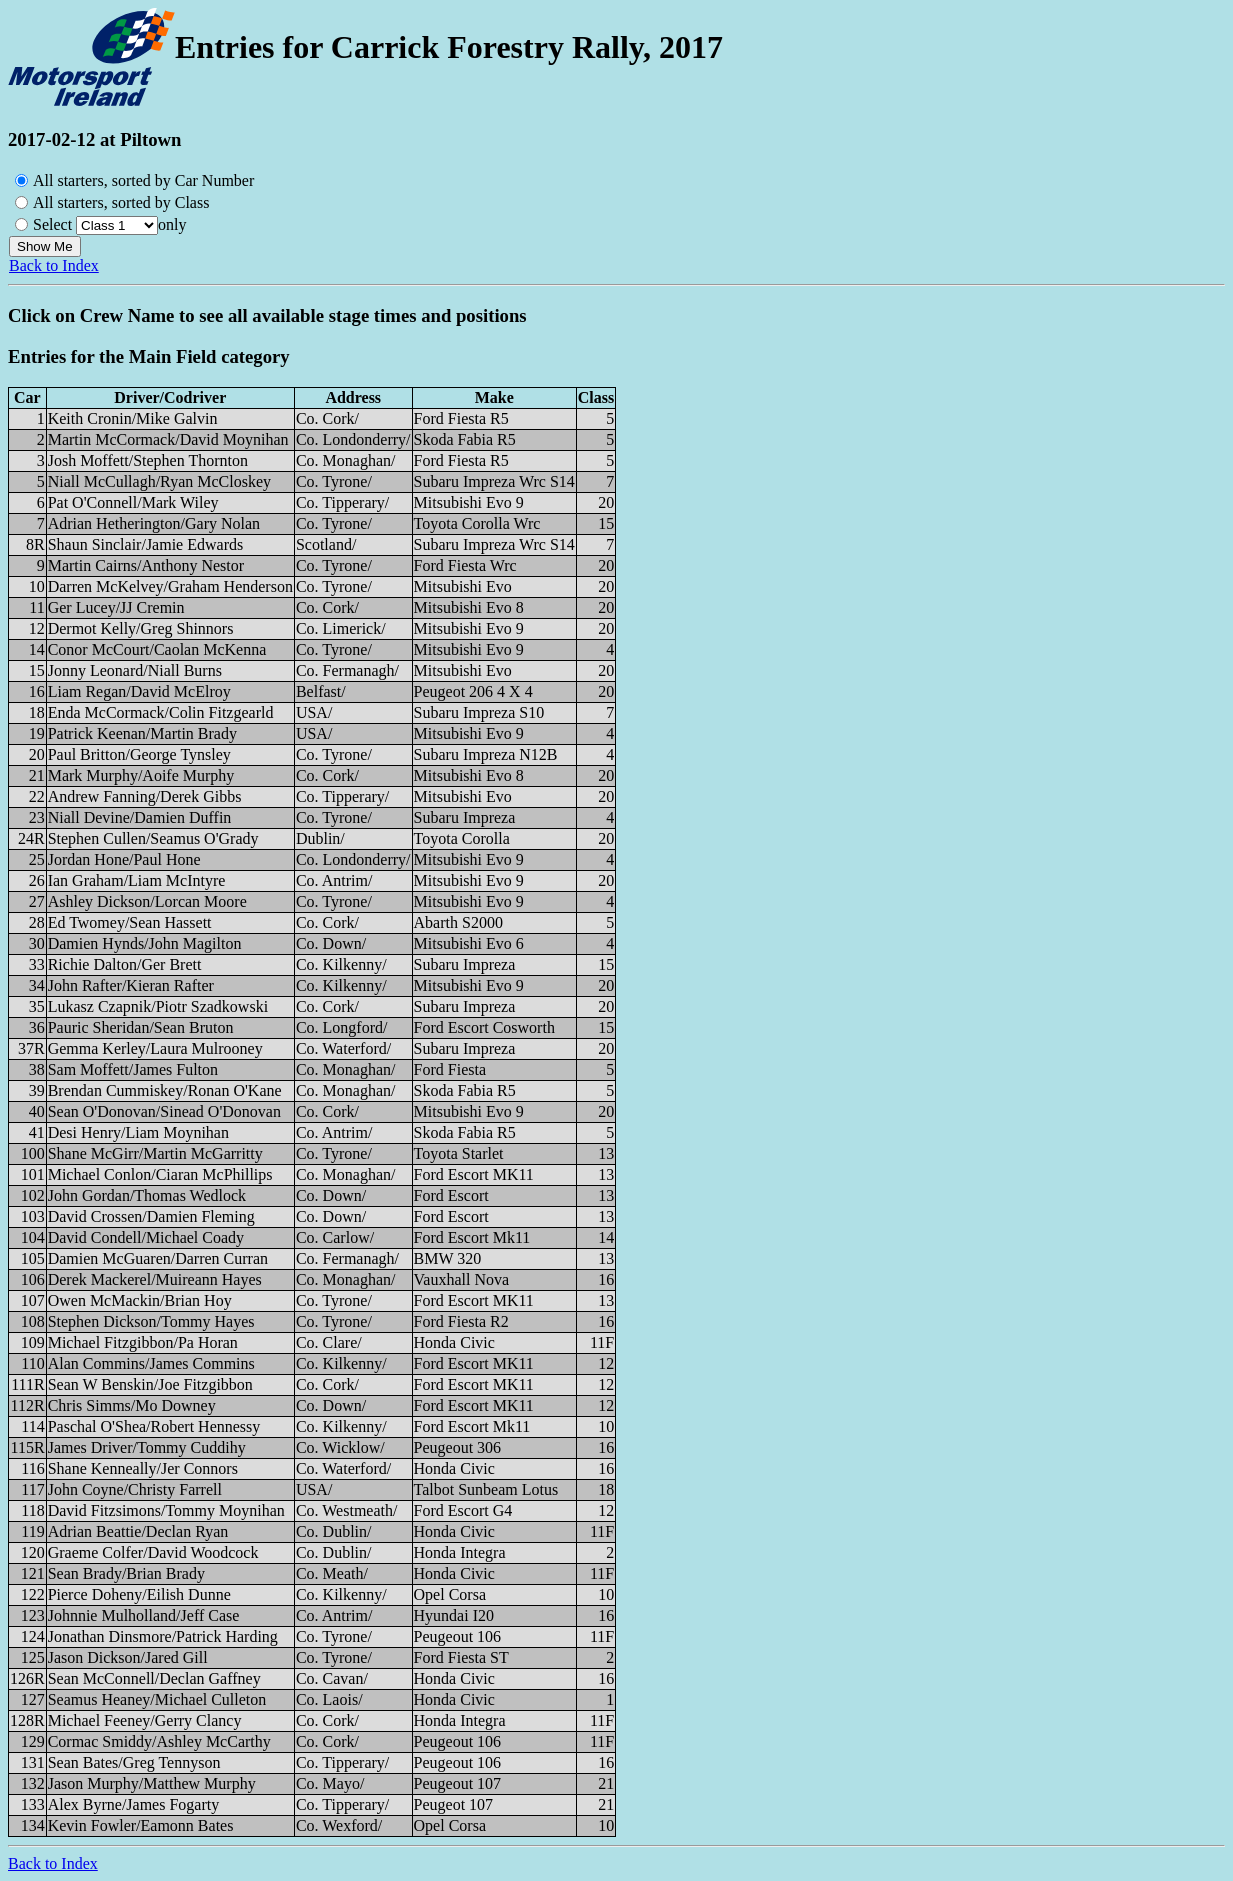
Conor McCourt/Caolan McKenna (157, 649)
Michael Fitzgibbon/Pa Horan (143, 1342)
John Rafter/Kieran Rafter (131, 985)
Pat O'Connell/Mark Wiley (133, 502)
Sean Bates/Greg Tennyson (134, 1762)
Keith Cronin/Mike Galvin (133, 418)
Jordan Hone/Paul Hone (124, 859)
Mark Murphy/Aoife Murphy (141, 775)
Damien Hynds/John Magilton (145, 943)
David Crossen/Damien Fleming (151, 1216)
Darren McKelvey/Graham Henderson (170, 586)
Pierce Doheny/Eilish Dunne (139, 1594)
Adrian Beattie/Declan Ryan (138, 1531)
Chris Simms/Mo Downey (132, 1405)
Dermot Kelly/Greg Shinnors (141, 628)
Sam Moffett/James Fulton (133, 1069)
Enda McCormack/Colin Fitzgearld (161, 712)
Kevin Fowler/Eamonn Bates (141, 1825)
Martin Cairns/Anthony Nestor (146, 565)
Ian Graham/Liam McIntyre (137, 880)
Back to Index (54, 265)
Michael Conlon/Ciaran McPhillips (160, 1174)
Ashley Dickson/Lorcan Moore (147, 901)
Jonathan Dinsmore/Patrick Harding (163, 1636)
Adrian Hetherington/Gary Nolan (154, 523)
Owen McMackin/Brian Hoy (140, 1300)
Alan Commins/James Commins (151, 1363)
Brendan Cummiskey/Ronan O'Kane (165, 1090)
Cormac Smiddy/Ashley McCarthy (159, 1741)
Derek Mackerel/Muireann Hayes (155, 1279)
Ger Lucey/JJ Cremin (116, 607)
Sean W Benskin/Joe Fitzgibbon (150, 1384)
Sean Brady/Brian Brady (126, 1573)
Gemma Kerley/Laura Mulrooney (155, 1048)
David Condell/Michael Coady (146, 1237)
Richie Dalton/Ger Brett (125, 964)
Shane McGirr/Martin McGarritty (155, 1153)
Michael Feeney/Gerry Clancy (145, 1720)
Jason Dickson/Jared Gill (128, 1657)
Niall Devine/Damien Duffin (140, 817)
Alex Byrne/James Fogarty (134, 1804)
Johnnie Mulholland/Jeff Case (144, 1615)
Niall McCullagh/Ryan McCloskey (159, 481)
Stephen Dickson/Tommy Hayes (151, 1321)
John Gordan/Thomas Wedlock (147, 1195)
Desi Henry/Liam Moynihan (138, 1132)
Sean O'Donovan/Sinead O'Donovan (164, 1111)
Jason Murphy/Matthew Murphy (152, 1783)
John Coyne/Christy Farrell (135, 1489)
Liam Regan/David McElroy (139, 691)
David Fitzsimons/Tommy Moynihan (166, 1510)
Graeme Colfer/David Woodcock (153, 1552)
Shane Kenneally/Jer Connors (143, 1468)
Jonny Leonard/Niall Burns (135, 670)
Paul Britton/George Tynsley (139, 754)
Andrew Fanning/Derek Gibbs (145, 796)
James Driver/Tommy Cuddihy (147, 1447)
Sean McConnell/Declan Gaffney (154, 1678)
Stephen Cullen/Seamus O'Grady (153, 838)
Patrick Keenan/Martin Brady (142, 733)
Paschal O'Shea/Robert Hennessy (154, 1426)
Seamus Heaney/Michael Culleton (157, 1699)
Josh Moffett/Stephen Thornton (148, 460)
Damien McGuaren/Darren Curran (158, 1258)
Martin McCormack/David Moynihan (168, 439)
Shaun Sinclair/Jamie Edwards (146, 544)
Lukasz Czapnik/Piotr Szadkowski (158, 1006)
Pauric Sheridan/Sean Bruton (141, 1027)
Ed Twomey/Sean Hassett (130, 922)
